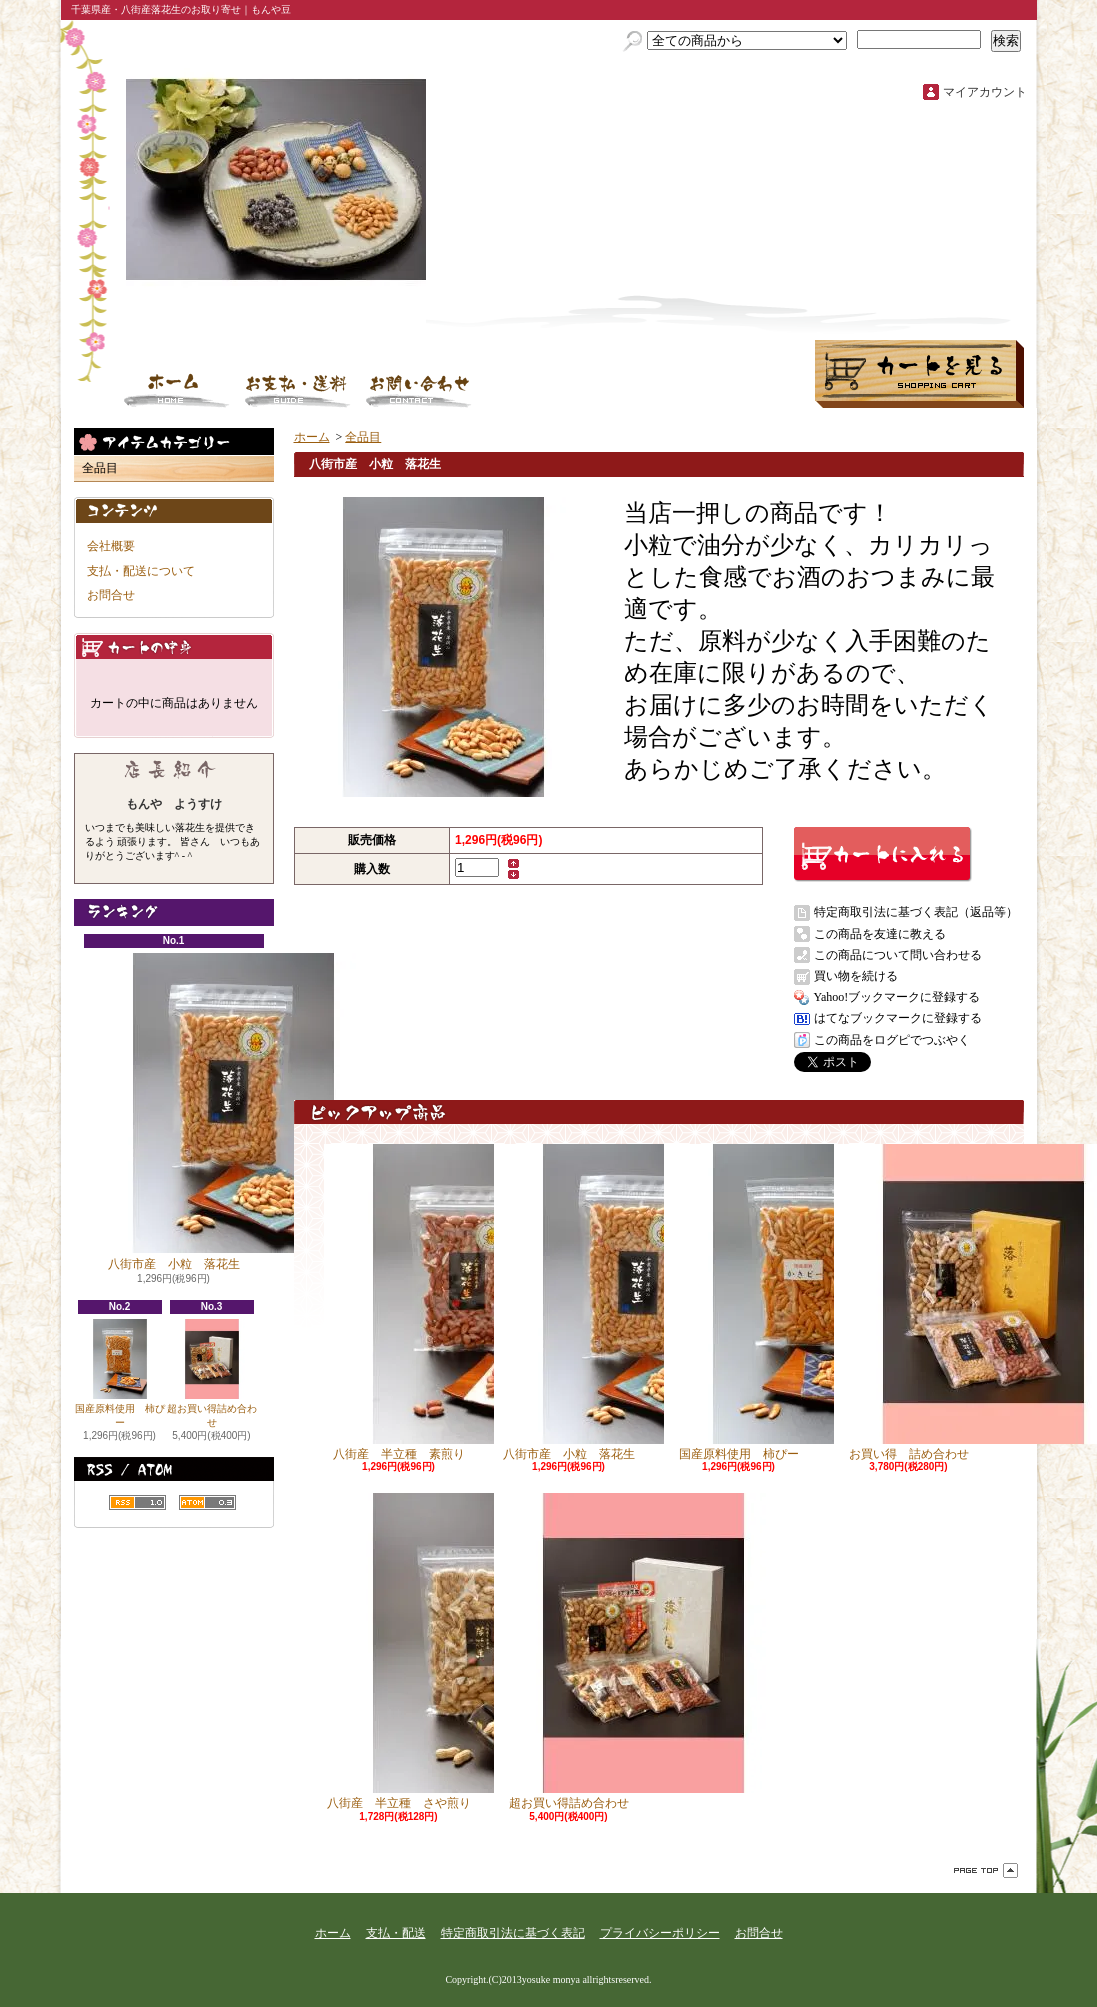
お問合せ (419, 390)
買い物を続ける (856, 976)
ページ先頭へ (986, 1870)
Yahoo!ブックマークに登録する (897, 997)
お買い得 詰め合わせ (909, 1302)
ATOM (207, 1502)
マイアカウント (985, 92)
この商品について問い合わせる (898, 955)
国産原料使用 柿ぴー (120, 1373)
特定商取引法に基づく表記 (513, 1933)
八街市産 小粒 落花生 (174, 1112)
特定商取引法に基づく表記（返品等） (916, 912)
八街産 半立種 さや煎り (399, 1651)
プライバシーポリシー (660, 1933)
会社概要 (111, 546)
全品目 (100, 468)
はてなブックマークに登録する (898, 1018)
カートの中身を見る (174, 646)
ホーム (177, 390)
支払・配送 (396, 1933)
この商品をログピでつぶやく (892, 1040)
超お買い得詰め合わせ (212, 1373)
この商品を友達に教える (880, 934)
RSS (137, 1502)
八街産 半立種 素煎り (399, 1302)
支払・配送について (298, 390)
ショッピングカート (919, 374)
